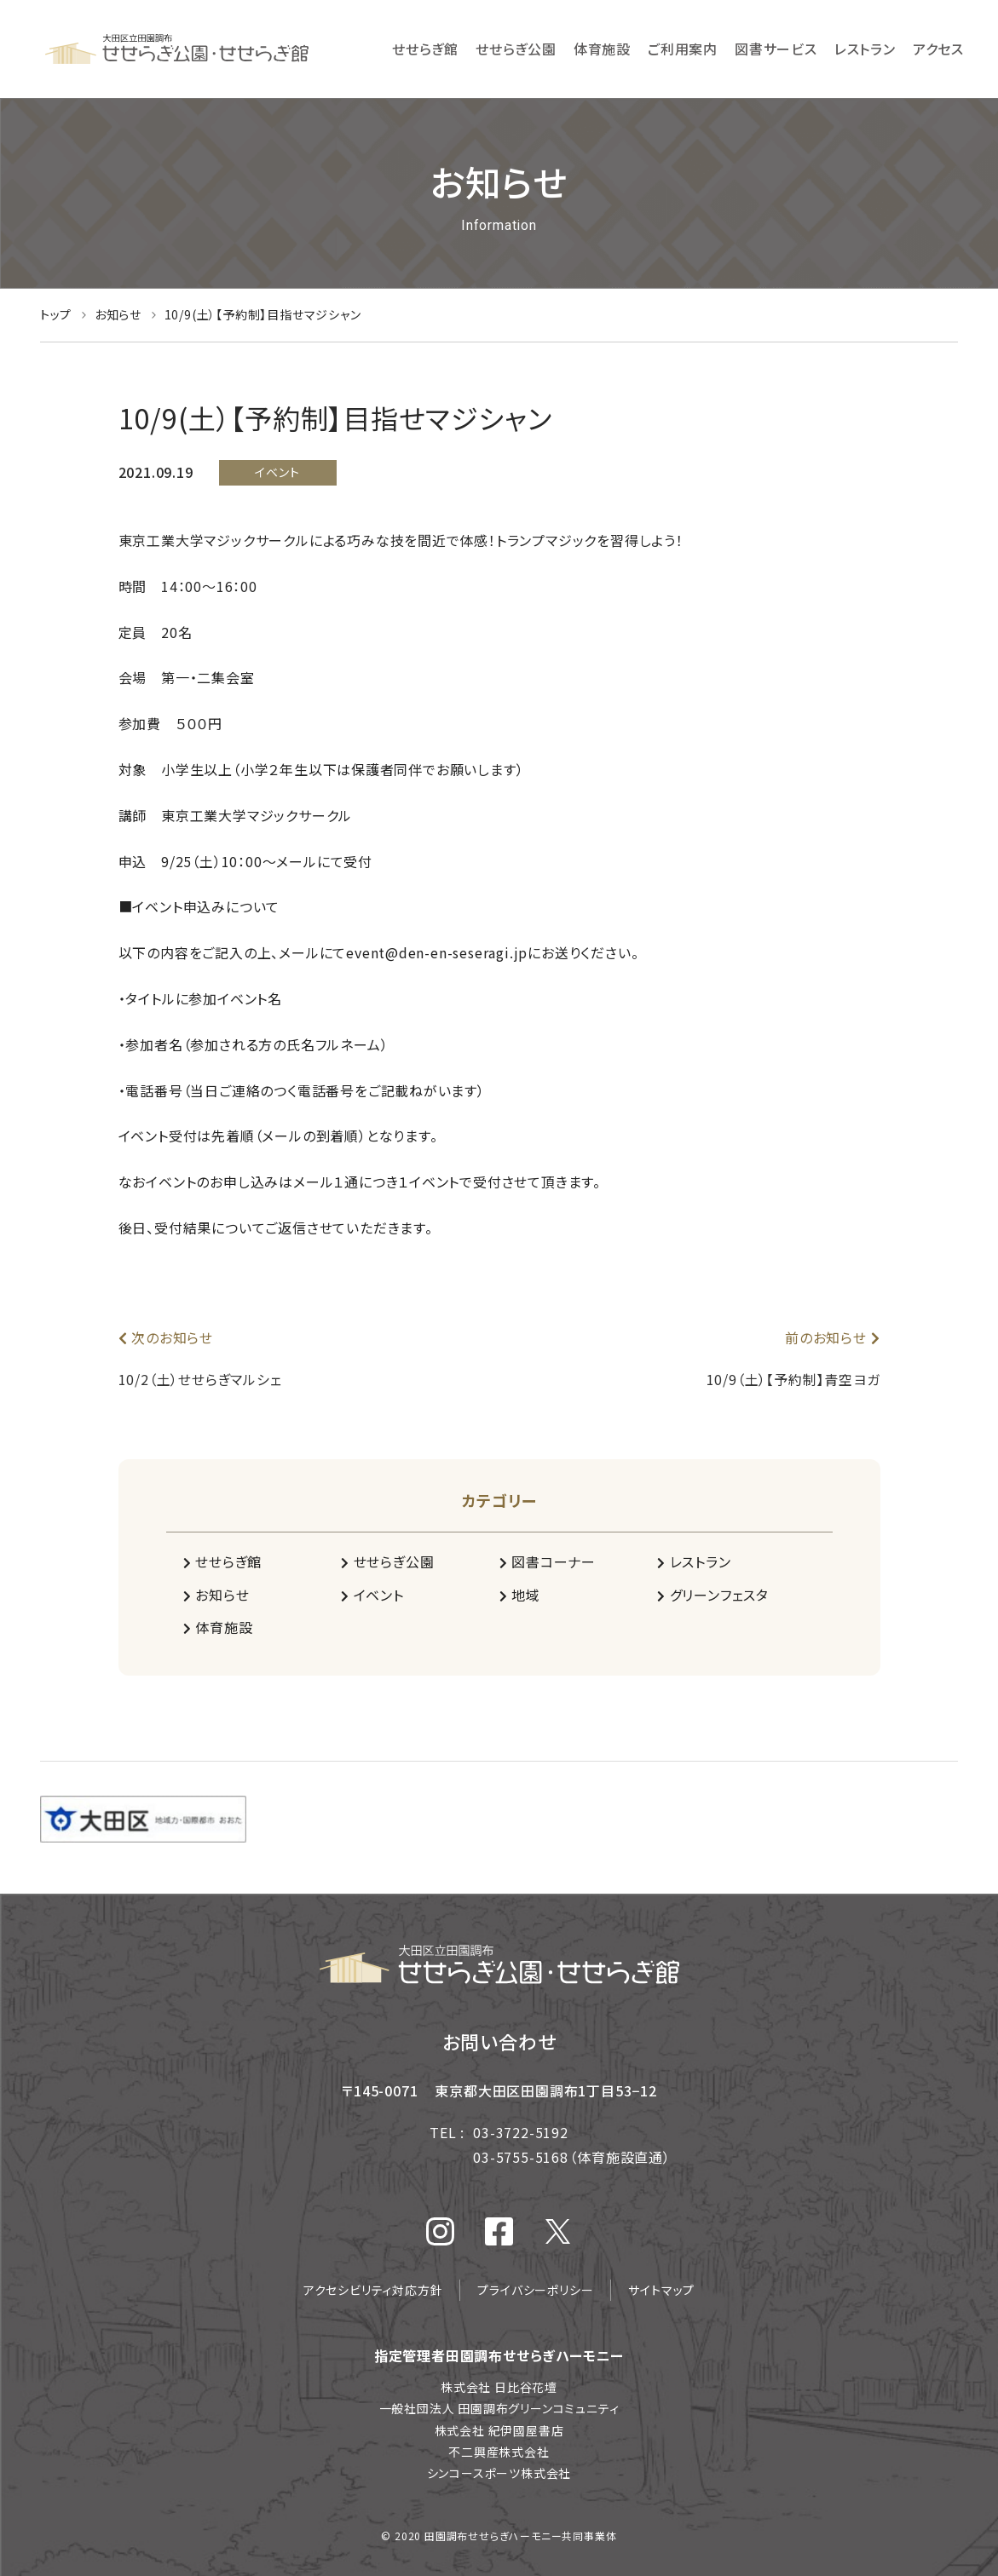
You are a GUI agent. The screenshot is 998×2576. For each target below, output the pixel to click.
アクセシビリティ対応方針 (373, 2289)
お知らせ (216, 1594)
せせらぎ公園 (387, 1561)
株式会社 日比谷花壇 (499, 2386)
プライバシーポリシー (535, 2289)
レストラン (694, 1561)
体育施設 (218, 1627)
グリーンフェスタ (713, 1594)
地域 (519, 1594)
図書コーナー (547, 1561)
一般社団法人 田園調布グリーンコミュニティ (499, 2408)
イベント (372, 1594)
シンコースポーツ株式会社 (499, 2472)
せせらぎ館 (222, 1561)
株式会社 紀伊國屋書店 (499, 2430)
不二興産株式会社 (498, 2451)
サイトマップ (661, 2289)
